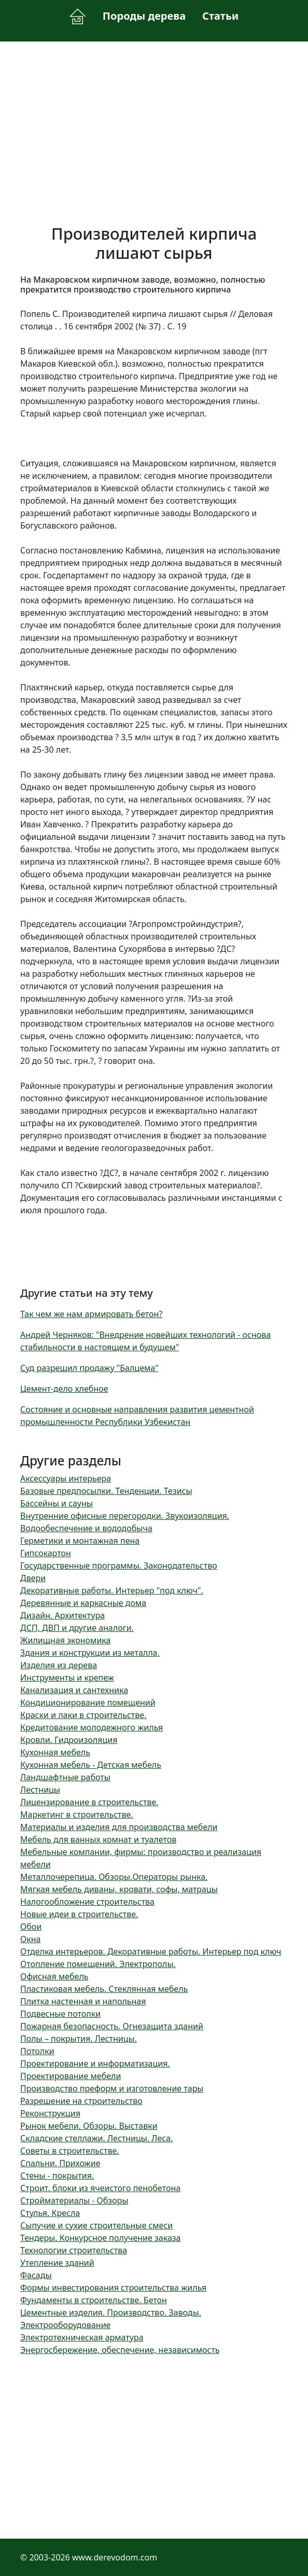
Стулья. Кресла (50, 2213)
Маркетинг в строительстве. (76, 1814)
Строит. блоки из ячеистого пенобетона (100, 2188)
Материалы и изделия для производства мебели (119, 1827)
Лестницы (40, 1789)
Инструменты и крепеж (67, 1677)
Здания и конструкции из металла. (90, 1652)
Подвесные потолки (60, 2013)
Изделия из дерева (58, 1665)
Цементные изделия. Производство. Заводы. (110, 2312)
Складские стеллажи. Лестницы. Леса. (96, 2138)
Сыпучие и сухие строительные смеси (96, 2225)
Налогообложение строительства (87, 1901)
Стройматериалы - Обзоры (74, 2200)
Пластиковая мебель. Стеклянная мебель (104, 1989)
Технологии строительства (73, 2250)
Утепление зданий (57, 2262)
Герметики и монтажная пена (79, 1540)
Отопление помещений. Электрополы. (98, 1964)
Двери (33, 1578)
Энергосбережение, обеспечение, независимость (120, 2350)
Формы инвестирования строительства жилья (113, 2287)
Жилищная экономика (65, 1640)
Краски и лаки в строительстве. (83, 1715)
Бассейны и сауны (56, 1503)
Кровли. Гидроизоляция (68, 1740)
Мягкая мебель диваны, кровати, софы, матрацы (119, 1889)
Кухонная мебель (55, 1752)
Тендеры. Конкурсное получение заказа (100, 2237)
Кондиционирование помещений (88, 1702)
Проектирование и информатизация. (95, 2063)
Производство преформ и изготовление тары (112, 2088)
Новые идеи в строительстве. (79, 1914)
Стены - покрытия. (57, 2175)
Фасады (36, 2275)
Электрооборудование (65, 2325)
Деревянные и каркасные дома (83, 1603)
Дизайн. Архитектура (62, 1615)
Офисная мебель (54, 1976)
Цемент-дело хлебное (64, 1388)
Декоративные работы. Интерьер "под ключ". (111, 1590)
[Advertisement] (154, 126)
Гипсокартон (45, 1553)
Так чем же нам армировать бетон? (91, 1314)
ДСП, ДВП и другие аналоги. (77, 1627)
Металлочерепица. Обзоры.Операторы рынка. (113, 1876)
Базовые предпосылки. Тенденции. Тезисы (106, 1491)
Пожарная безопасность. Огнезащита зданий (111, 2026)
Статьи (220, 16)
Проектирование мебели (70, 2076)
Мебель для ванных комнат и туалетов (98, 1839)
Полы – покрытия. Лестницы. (78, 2038)
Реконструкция (50, 2113)
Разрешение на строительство (81, 2101)
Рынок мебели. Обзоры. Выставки (89, 2125)
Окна (30, 1939)
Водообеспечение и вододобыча (86, 1528)
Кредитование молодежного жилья (91, 1727)
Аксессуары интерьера (65, 1478)
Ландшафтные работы (65, 1777)
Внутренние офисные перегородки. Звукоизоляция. (124, 1515)
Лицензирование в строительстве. (89, 1802)
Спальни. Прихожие (60, 2163)
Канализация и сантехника (74, 1690)
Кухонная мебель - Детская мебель (90, 1764)
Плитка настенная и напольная (83, 2001)
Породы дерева (144, 16)
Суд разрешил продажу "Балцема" (89, 1368)
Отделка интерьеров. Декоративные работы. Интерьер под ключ (151, 1951)
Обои (30, 1926)
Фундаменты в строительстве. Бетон (93, 2300)
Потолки (37, 2051)
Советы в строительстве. (69, 2150)
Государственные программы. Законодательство (118, 1565)
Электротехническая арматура (82, 2337)
